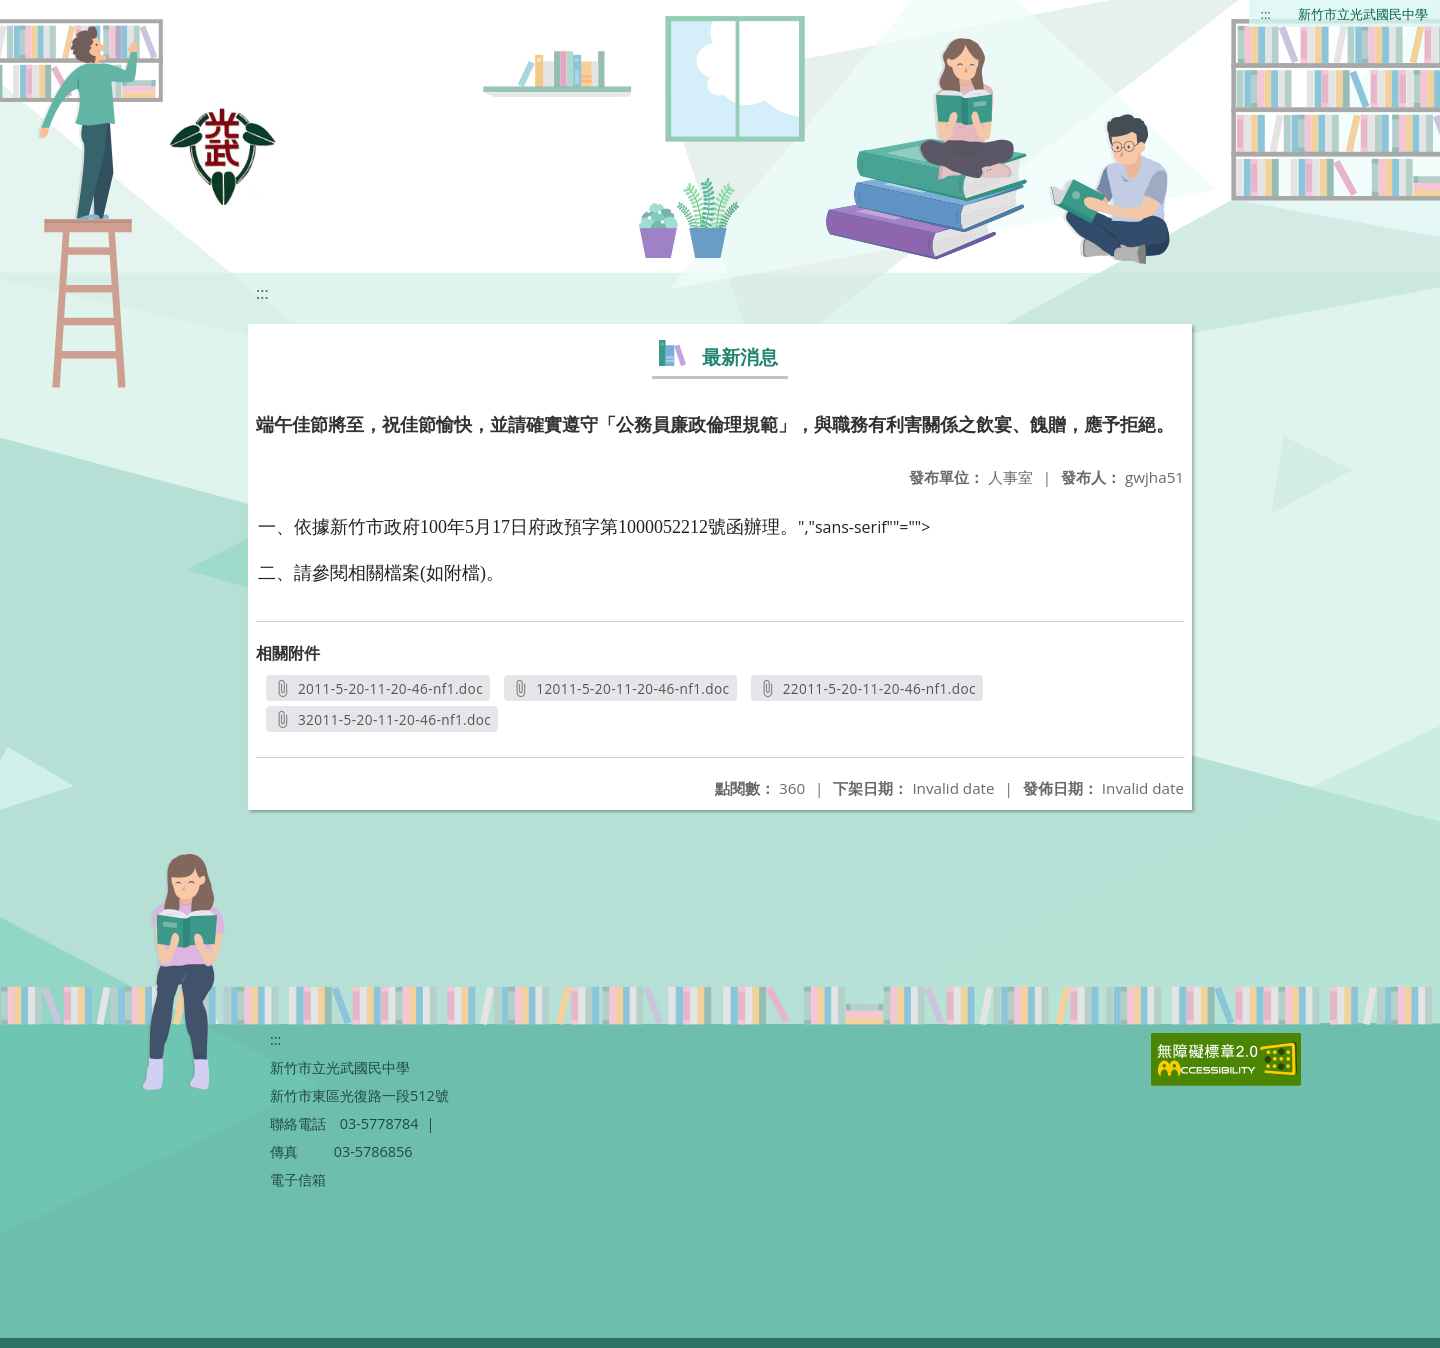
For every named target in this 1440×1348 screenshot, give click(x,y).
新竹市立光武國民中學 (1363, 14)
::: (1266, 14)
